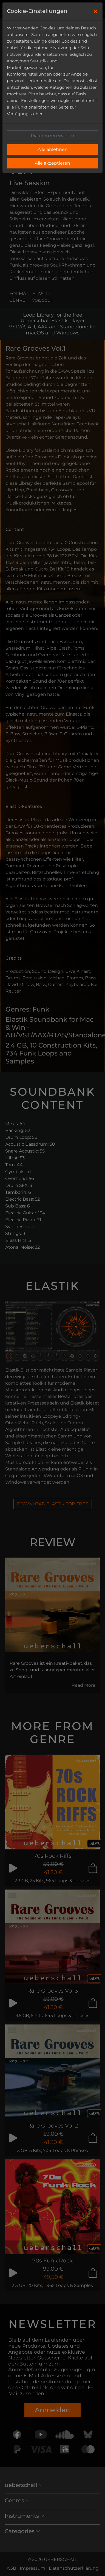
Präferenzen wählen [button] (52, 135)
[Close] (96, 11)
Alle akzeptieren (52, 163)
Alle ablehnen (53, 149)
